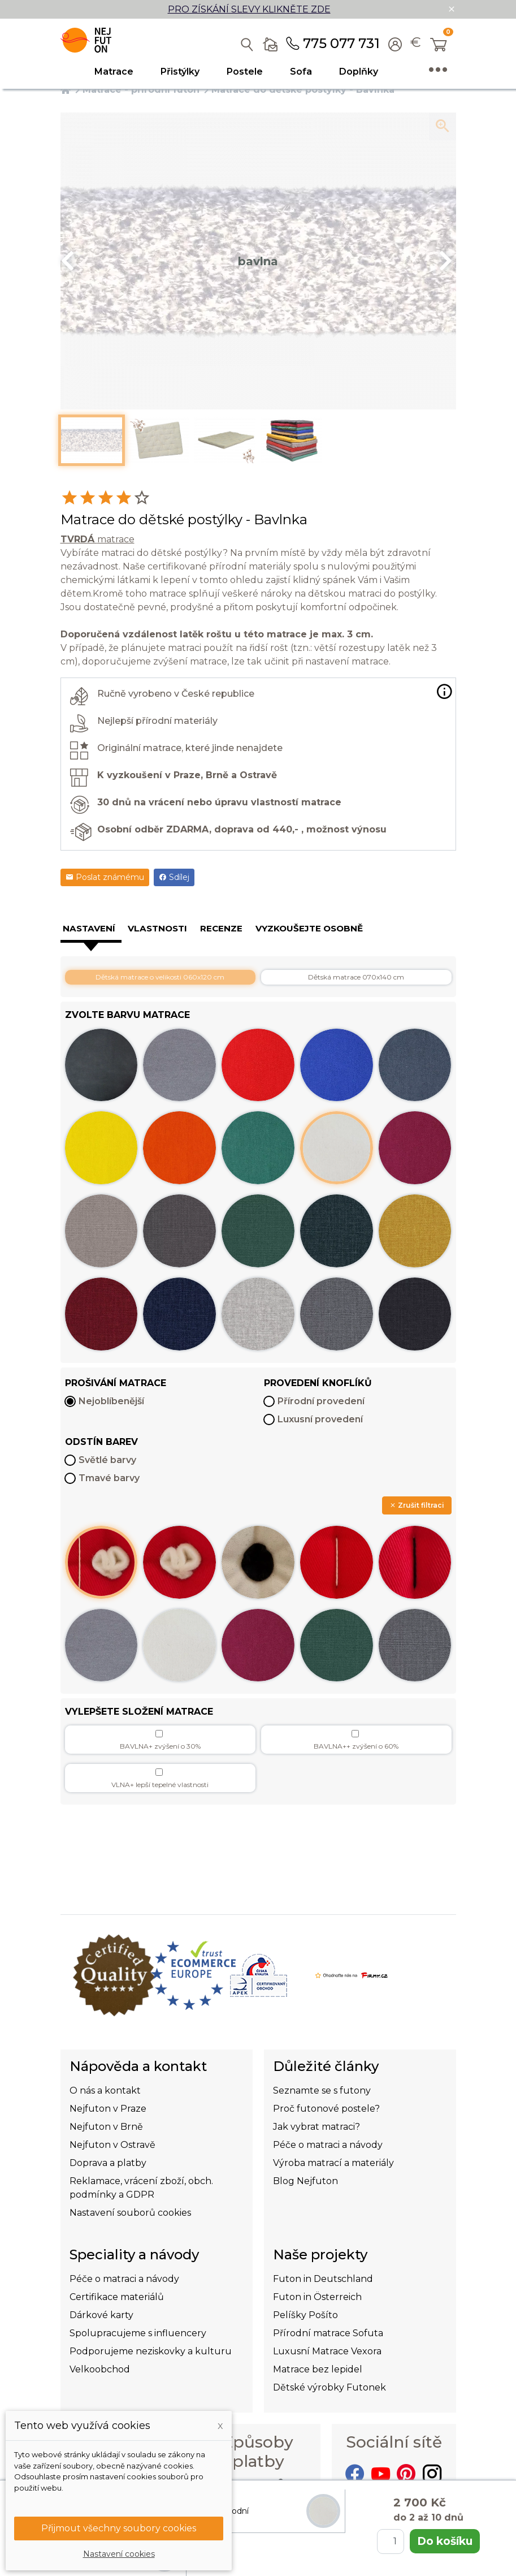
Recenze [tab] (221, 928)
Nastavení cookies (119, 2554)
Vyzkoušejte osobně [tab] (309, 928)
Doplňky (358, 71)
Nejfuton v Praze (108, 2108)
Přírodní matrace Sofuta (328, 2333)
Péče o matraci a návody (328, 2144)
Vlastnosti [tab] (157, 928)
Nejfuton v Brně (106, 2126)
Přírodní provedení (321, 1401)
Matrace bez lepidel (317, 2369)
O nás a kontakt (105, 2090)
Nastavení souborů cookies (130, 2212)
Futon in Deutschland (323, 2278)
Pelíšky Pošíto (305, 2315)
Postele (245, 71)
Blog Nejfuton (305, 2181)
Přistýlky (180, 71)
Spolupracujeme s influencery (138, 2333)
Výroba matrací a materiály (333, 2163)
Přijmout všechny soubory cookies (118, 2528)
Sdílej (174, 877)
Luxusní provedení (320, 1419)
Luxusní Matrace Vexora (327, 2351)
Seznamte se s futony (322, 2090)
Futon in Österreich (317, 2297)
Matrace (113, 71)
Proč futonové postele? (326, 2108)
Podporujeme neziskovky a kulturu (151, 2351)
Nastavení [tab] (89, 928)
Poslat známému (105, 877)
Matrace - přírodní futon (141, 89)
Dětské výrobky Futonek (329, 2387)
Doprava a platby (108, 2163)
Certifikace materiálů (117, 2297)
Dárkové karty (101, 2315)
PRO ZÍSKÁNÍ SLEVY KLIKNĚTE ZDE (249, 9)
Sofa (301, 71)
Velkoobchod (100, 2369)
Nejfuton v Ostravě (112, 2144)
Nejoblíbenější (111, 1401)
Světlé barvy (107, 1460)
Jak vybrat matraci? (316, 2126)
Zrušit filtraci (416, 1505)
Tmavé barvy (109, 1478)
